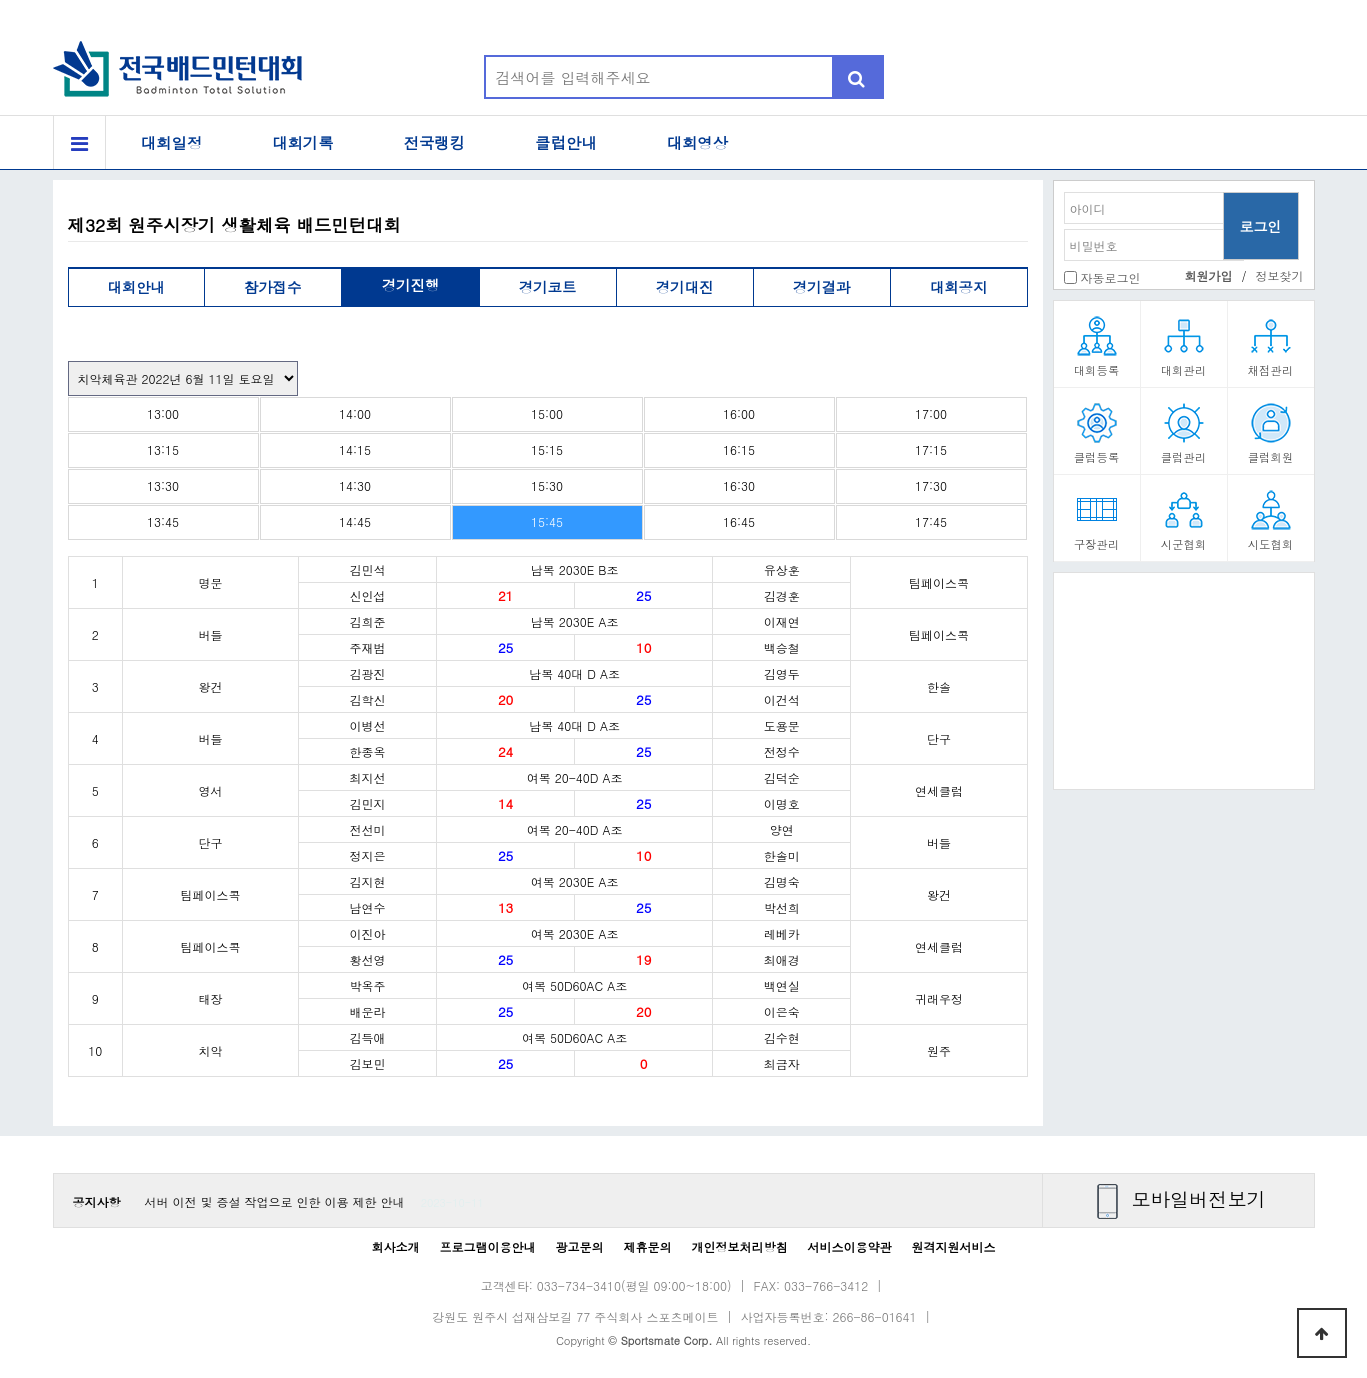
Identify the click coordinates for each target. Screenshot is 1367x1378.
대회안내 (136, 287)
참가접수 (273, 287)
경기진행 (411, 285)
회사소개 (395, 1246)
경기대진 (685, 287)
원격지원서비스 (954, 1246)
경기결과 (822, 287)
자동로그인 (1111, 277)
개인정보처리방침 (740, 1246)
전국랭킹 (435, 142)
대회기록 (303, 142)
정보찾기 (1280, 275)
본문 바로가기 (0, 0)
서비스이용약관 (850, 1246)
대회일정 (172, 142)
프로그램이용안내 (487, 1246)
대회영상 (698, 142)
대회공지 (959, 287)
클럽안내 (566, 142)
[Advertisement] (1184, 688)
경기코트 (548, 287)
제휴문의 (648, 1246)
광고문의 (579, 1246)
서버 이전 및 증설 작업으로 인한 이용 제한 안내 (275, 1201)
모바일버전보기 (1199, 1198)
